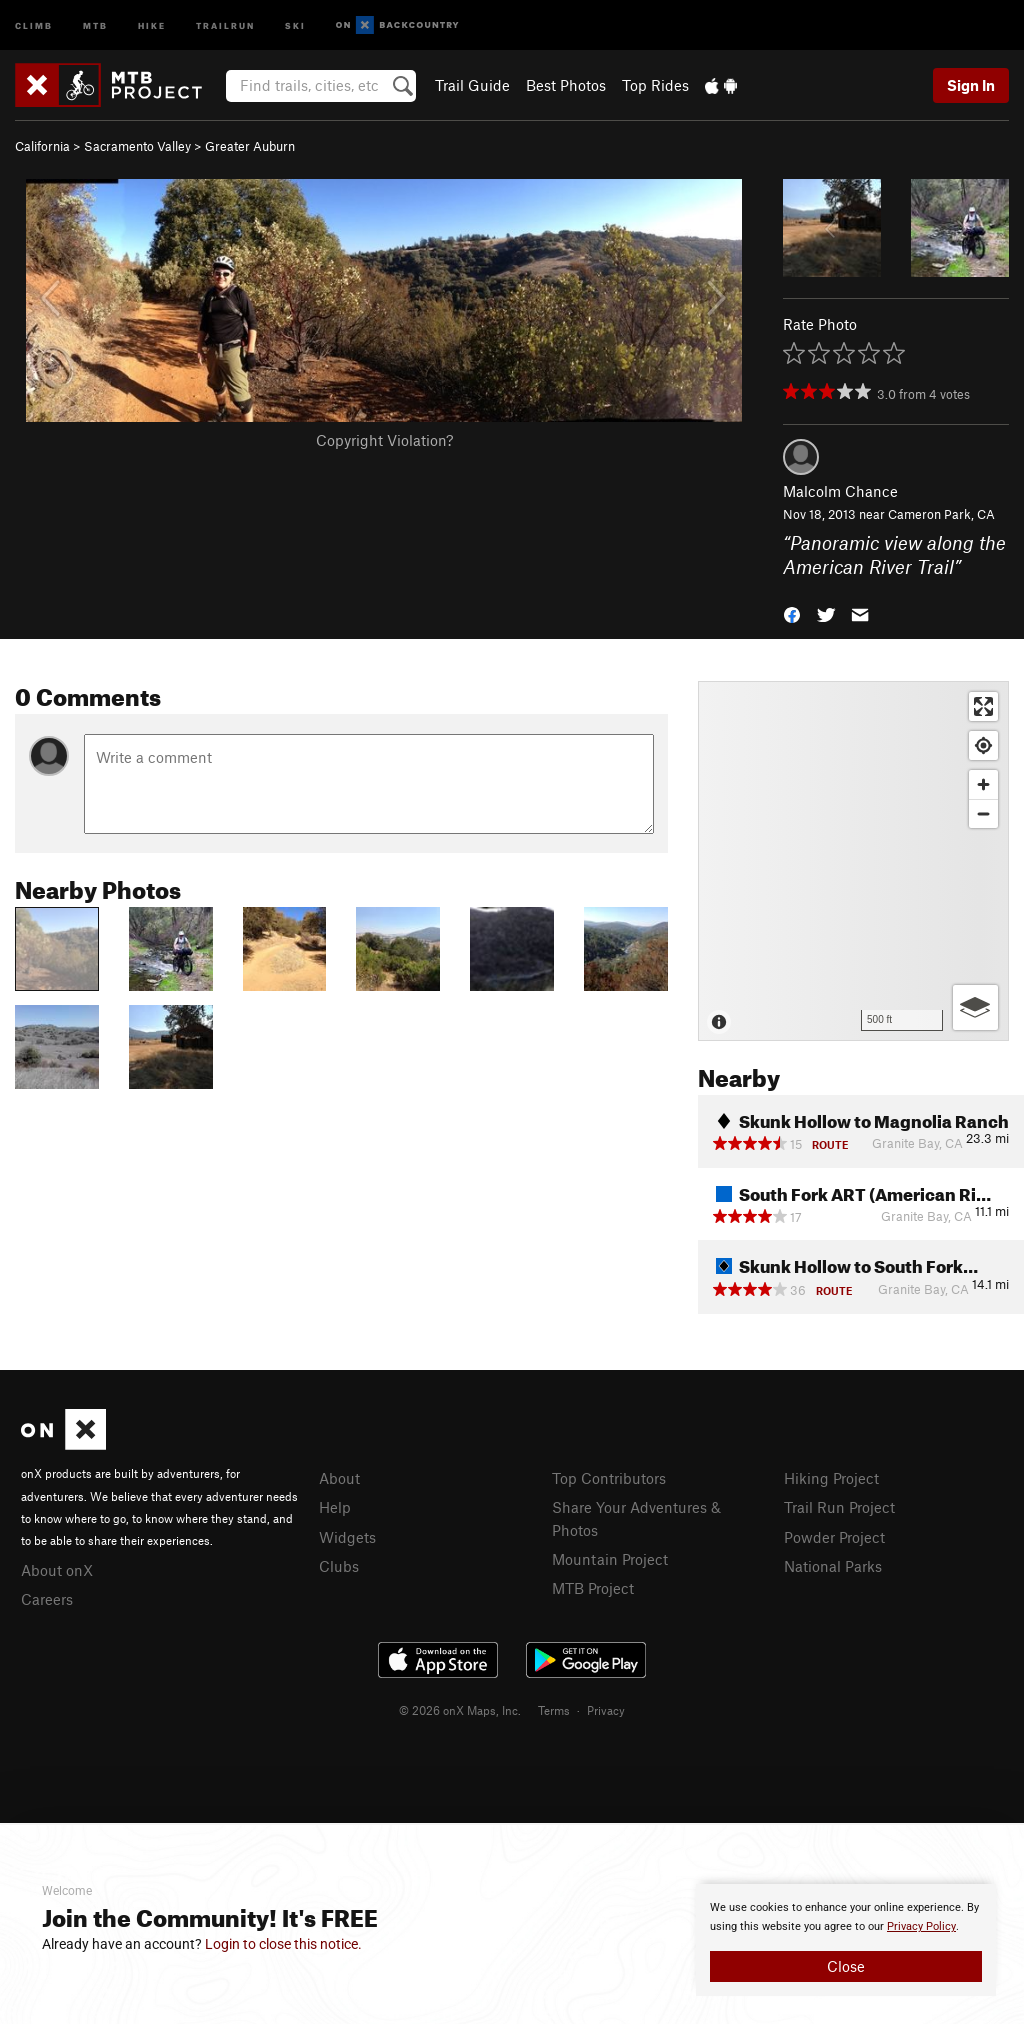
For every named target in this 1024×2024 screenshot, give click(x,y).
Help (335, 1507)
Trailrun (225, 24)
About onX (57, 1570)
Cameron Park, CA (941, 514)
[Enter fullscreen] (983, 706)
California (42, 146)
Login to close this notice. (283, 1944)
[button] (792, 613)
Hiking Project (831, 1478)
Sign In (971, 85)
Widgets (347, 1537)
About (339, 1478)
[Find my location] (983, 745)
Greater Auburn (250, 146)
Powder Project (834, 1537)
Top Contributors (609, 1478)
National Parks (833, 1566)
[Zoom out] (983, 813)
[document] (846, 1940)
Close (846, 1966)
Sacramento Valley (137, 146)
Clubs (339, 1566)
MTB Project (593, 1588)
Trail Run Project (839, 1507)
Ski (295, 24)
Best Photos (566, 85)
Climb (34, 24)
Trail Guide (472, 85)
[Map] (853, 861)
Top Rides (655, 85)
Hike (152, 24)
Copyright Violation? (384, 440)
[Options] (975, 1007)
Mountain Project (610, 1559)
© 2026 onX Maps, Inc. (460, 1710)
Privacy (606, 1710)
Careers (47, 1599)
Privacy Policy (921, 1926)
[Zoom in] (983, 784)
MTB (95, 24)
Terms (554, 1710)
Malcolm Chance (840, 491)
